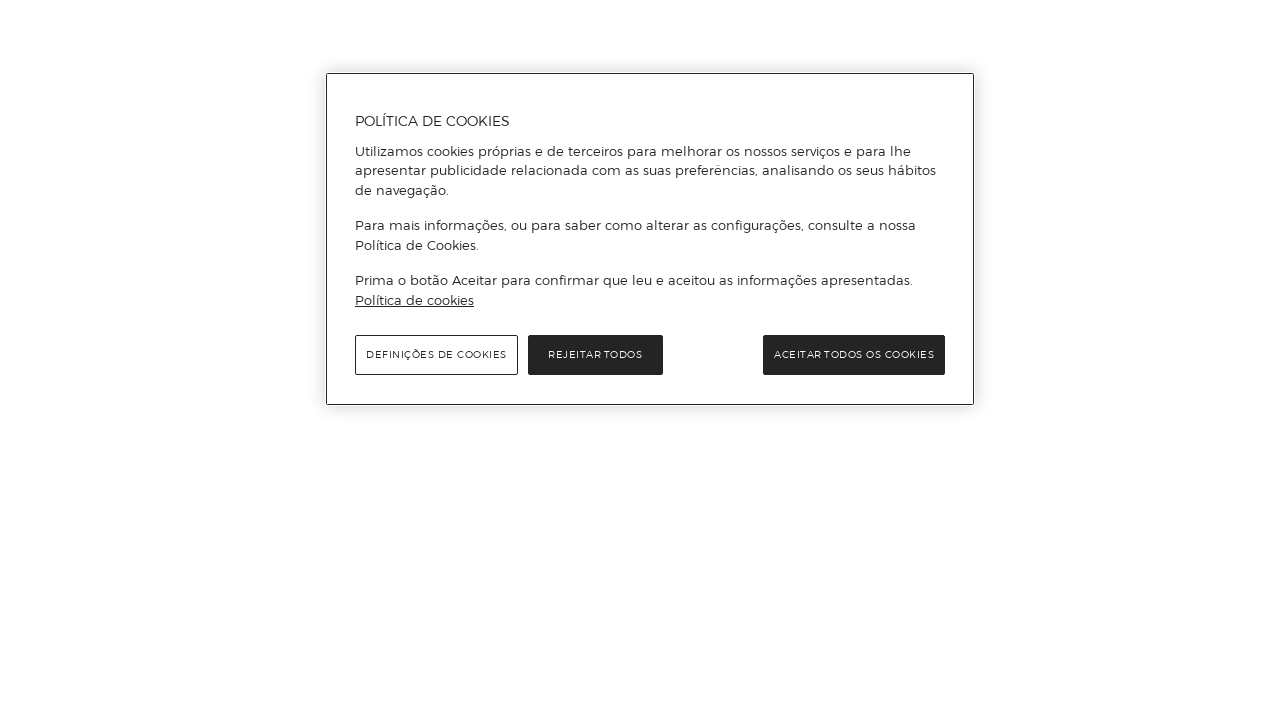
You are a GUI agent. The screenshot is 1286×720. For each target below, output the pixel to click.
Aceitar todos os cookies (854, 354)
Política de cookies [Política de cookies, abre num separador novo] (414, 300)
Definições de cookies (436, 354)
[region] (650, 239)
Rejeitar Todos (595, 354)
